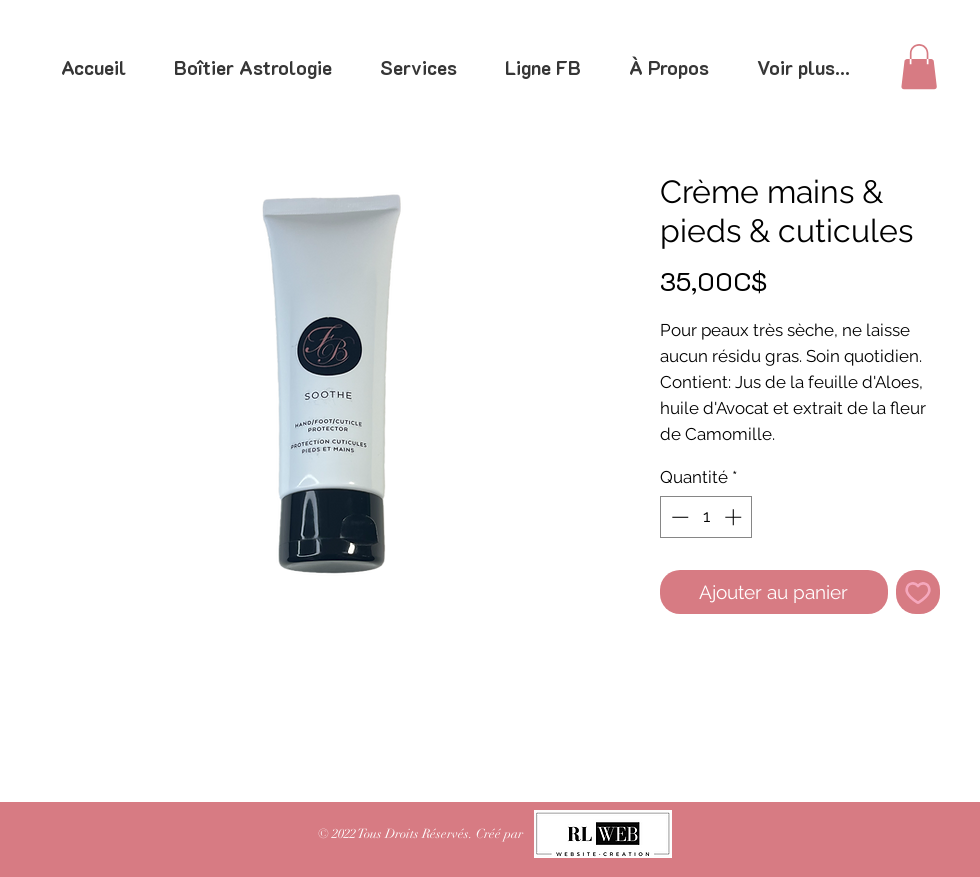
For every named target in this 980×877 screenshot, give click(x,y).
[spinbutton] (706, 517)
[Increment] (735, 517)
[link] (919, 66)
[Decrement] (678, 517)
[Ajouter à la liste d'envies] (918, 592)
